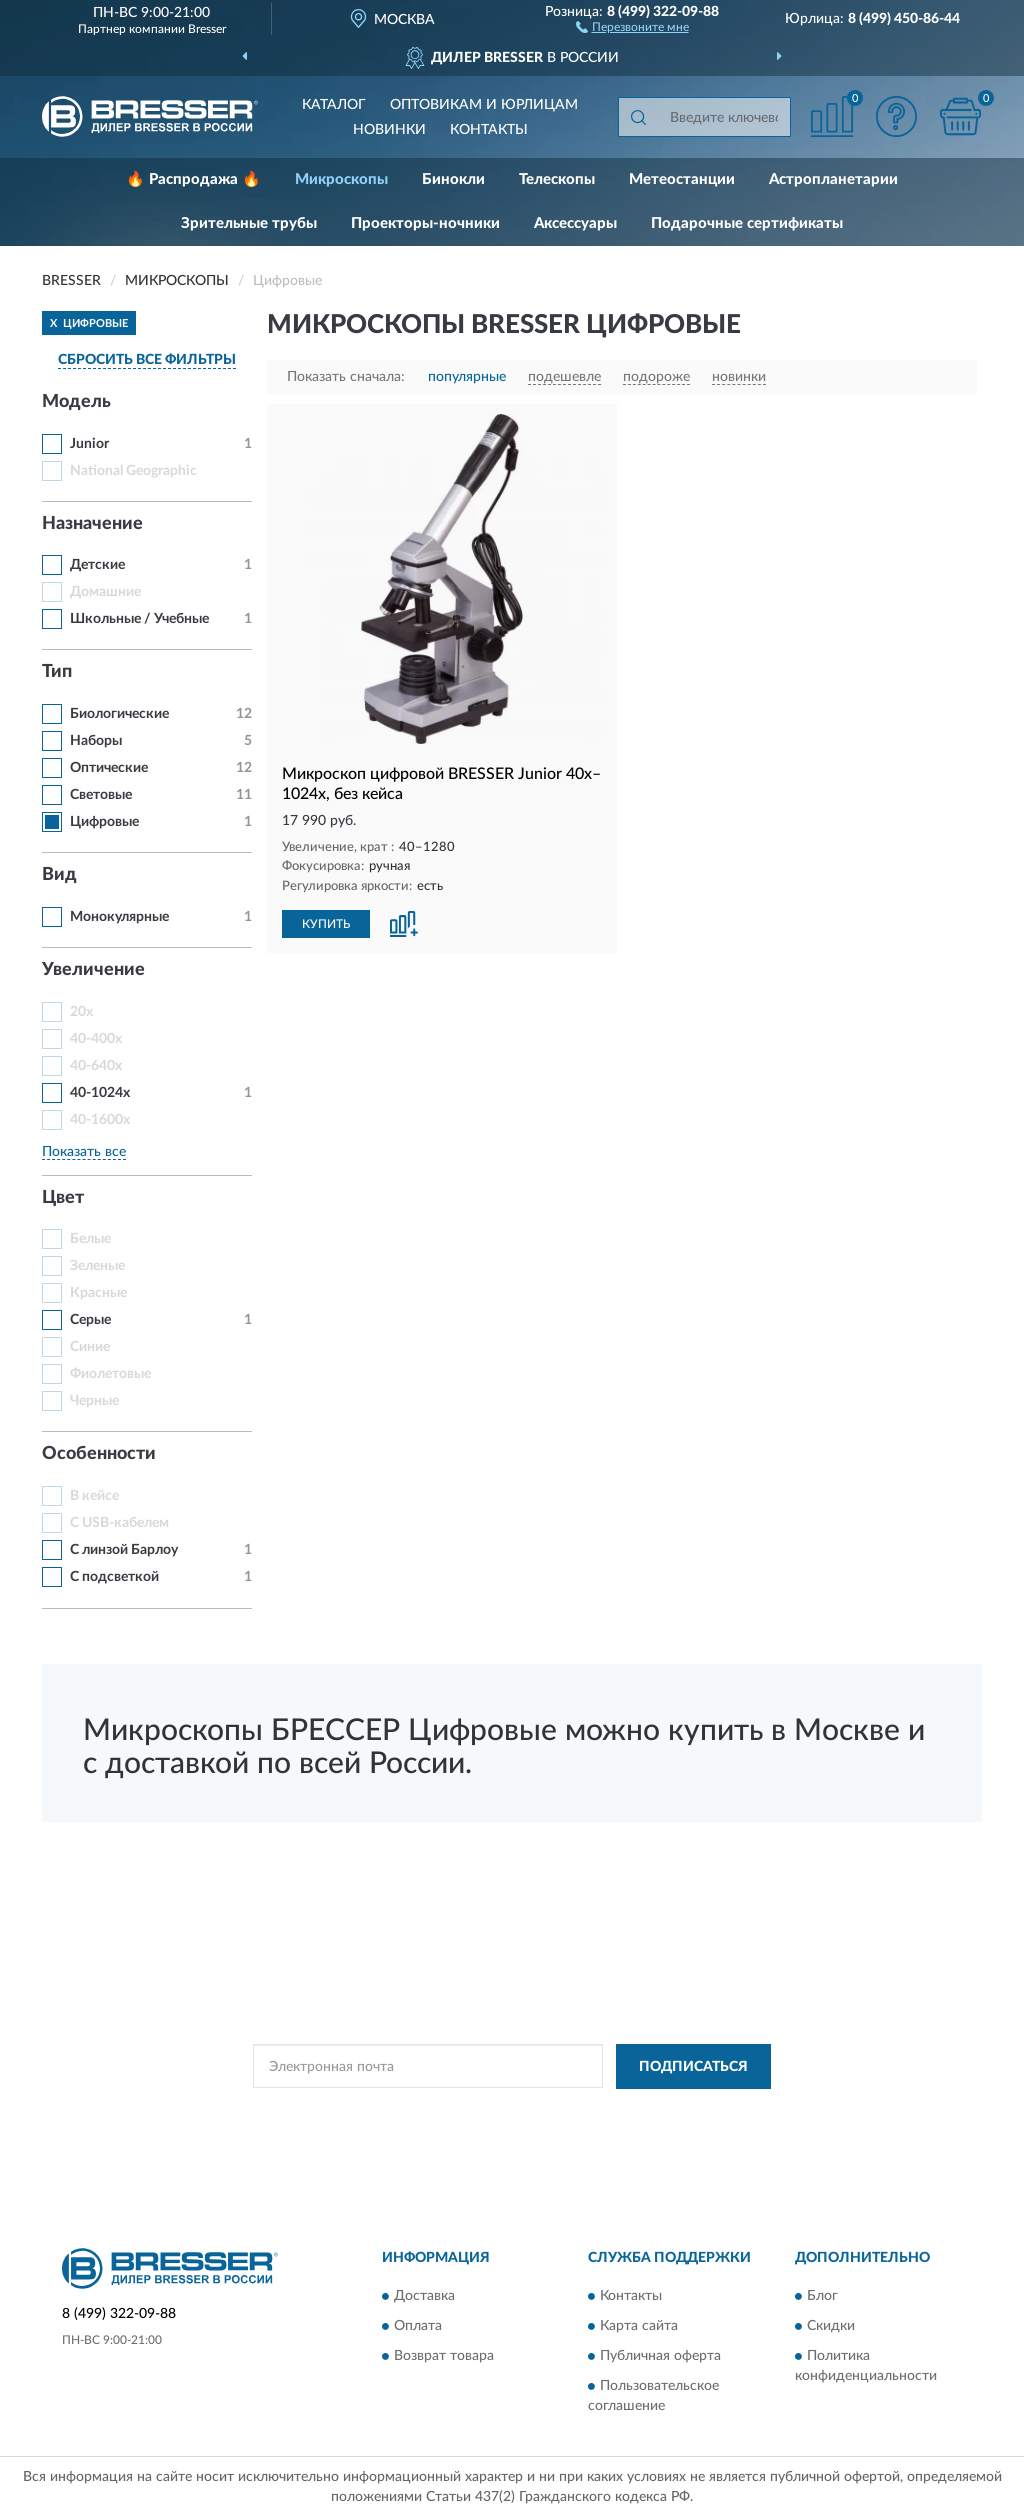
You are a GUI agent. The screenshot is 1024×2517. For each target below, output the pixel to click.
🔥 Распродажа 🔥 (193, 179)
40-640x (96, 1066)
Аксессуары (575, 223)
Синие (90, 1347)
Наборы (96, 741)
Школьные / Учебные (139, 619)
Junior (89, 444)
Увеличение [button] (93, 970)
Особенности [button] (99, 1454)
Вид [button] (59, 875)
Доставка (424, 2297)
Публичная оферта (660, 2357)
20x (81, 1012)
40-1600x (100, 1120)
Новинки (389, 130)
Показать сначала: (346, 377)
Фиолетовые (110, 1374)
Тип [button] (57, 672)
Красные (98, 1293)
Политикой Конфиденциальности (508, 2112)
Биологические (119, 714)
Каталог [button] (334, 105)
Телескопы (557, 179)
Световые (101, 795)
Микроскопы (341, 179)
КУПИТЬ (326, 924)
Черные (94, 1401)
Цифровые (104, 822)
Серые (90, 1320)
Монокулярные (119, 917)
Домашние (105, 592)
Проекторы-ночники (425, 223)
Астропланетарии (833, 179)
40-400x (96, 1039)
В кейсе (94, 1496)
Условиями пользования (684, 2112)
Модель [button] (76, 402)
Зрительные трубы (249, 223)
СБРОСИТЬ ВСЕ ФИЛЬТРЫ (147, 360)
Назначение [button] (92, 524)
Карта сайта (639, 2327)
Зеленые (97, 1266)
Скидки (831, 2327)
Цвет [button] (63, 1198)
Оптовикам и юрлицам (484, 105)
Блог (822, 2297)
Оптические (109, 768)
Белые (90, 1239)
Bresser (207, 29)
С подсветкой (114, 1577)
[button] (632, 26)
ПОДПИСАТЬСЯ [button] (693, 2067)
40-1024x (100, 1093)
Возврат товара (444, 2357)
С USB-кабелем (119, 1523)
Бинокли (453, 179)
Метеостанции (682, 179)
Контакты (489, 130)
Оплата (418, 2327)
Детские (97, 565)
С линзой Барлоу (124, 1550)
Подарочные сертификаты (747, 223)
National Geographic (133, 471)
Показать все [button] (84, 1152)
